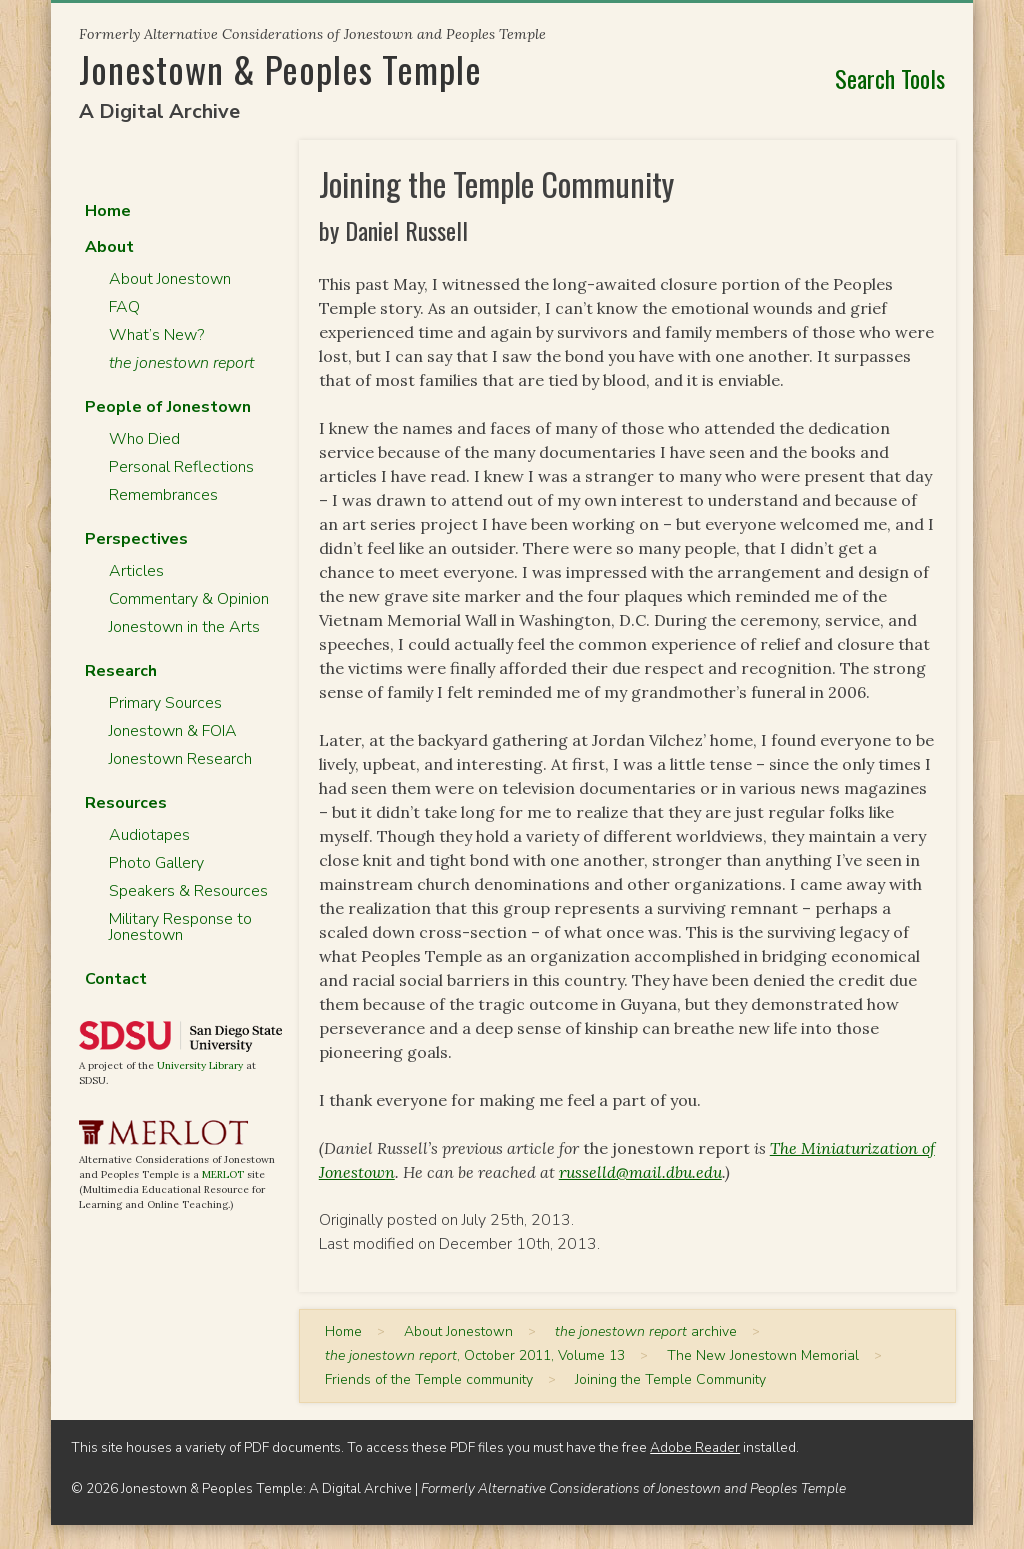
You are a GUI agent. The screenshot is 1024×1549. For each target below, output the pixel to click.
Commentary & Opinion (189, 599)
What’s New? (156, 335)
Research (121, 671)
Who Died (144, 439)
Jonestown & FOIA (173, 731)
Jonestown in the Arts (184, 627)
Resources (126, 803)
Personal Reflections (181, 467)
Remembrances (163, 495)
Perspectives (136, 539)
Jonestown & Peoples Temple (280, 68)
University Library (200, 1065)
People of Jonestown (168, 407)
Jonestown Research (180, 759)
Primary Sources (165, 703)
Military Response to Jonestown (180, 927)
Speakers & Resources (188, 891)
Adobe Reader (695, 1447)
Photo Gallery (156, 863)
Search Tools (890, 78)
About (109, 247)
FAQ (124, 307)
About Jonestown (170, 279)
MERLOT (223, 1174)
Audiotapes (149, 835)
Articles (136, 571)
